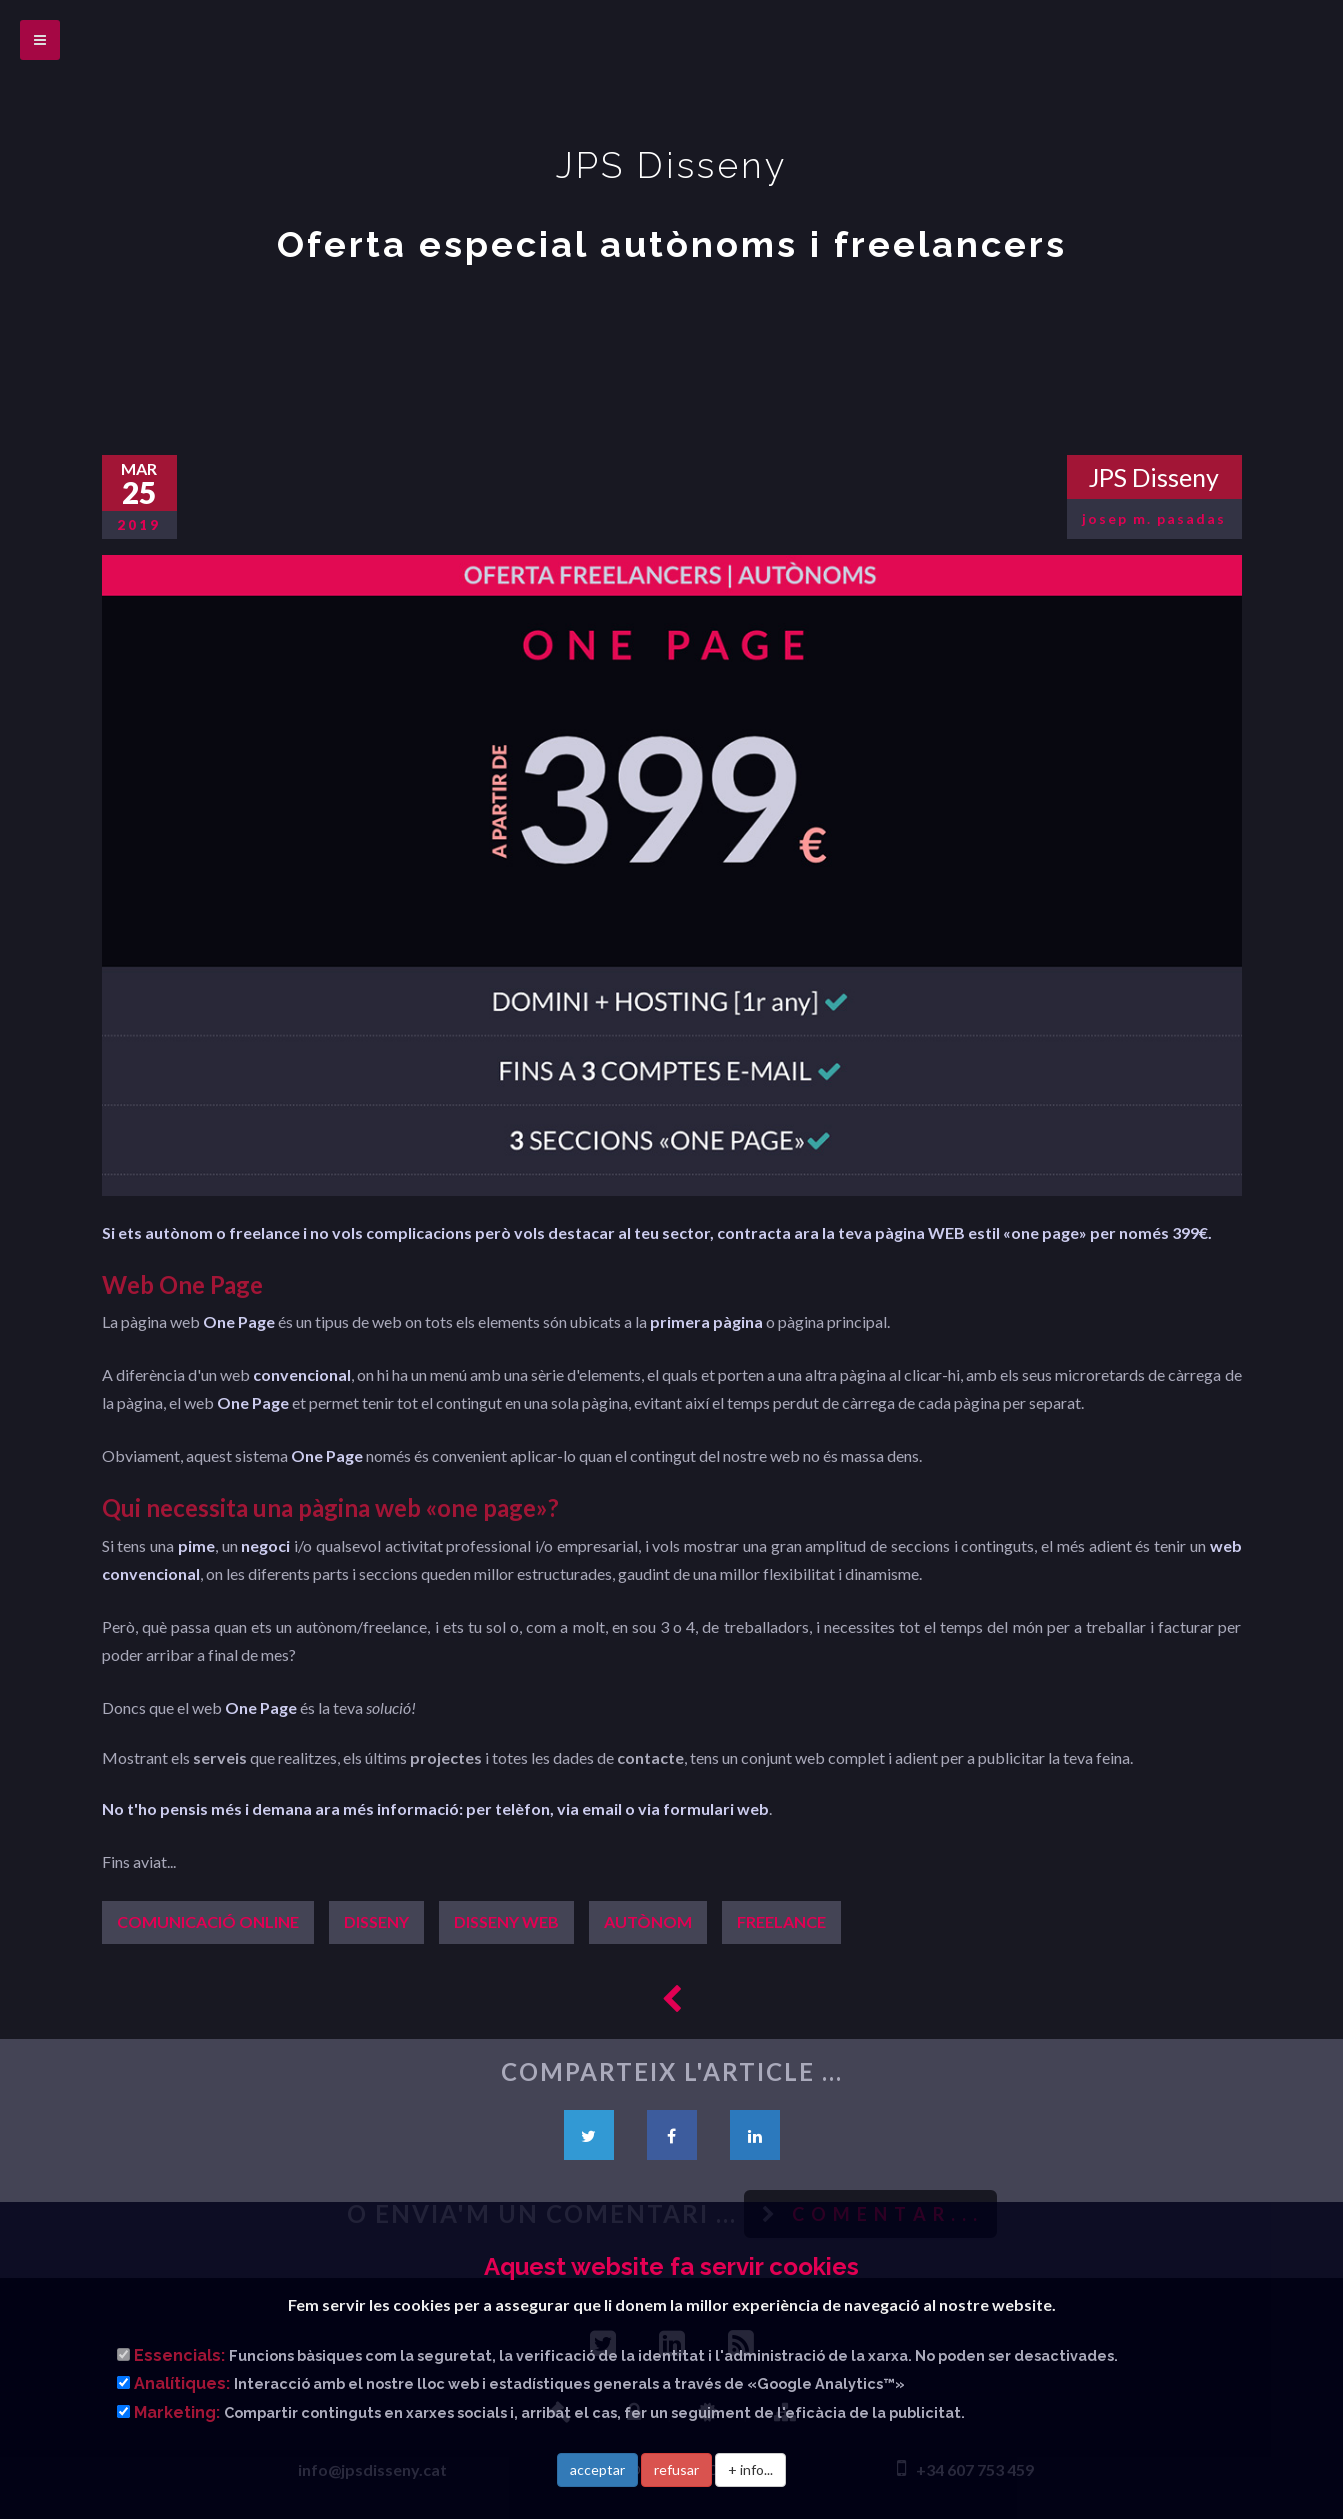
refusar (676, 2469)
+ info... (750, 2469)
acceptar (597, 2469)
